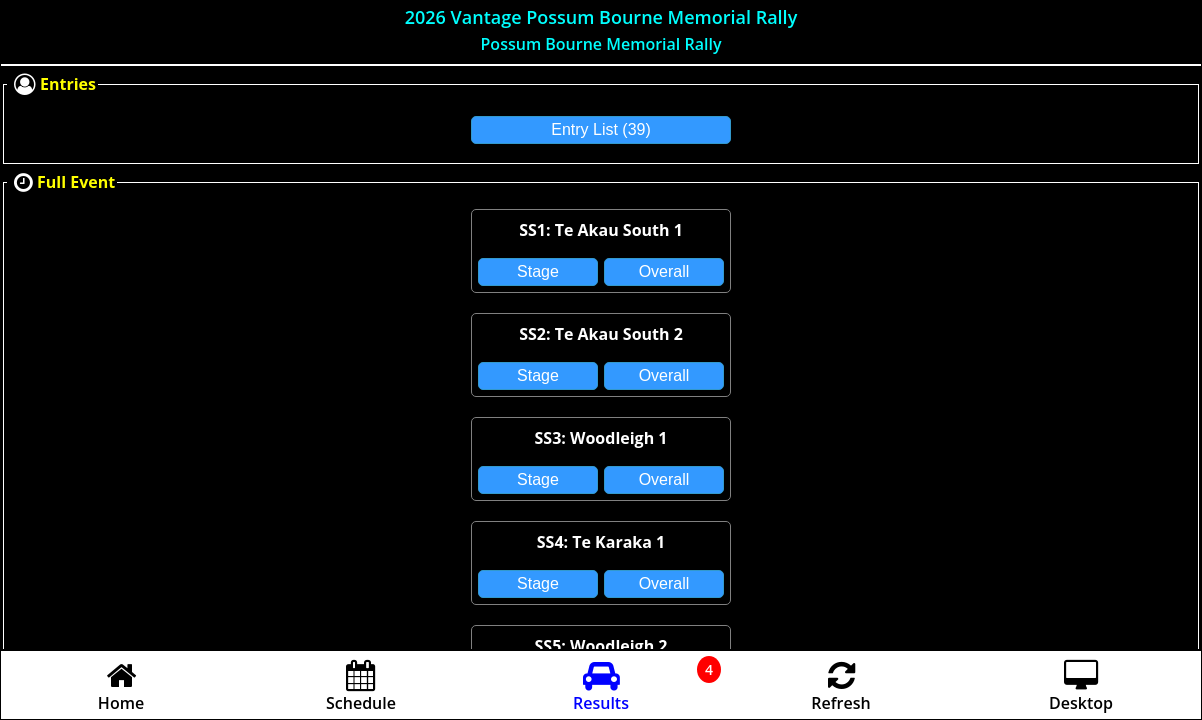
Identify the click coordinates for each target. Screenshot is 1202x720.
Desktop (1081, 692)
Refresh (840, 692)
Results (601, 692)
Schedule (361, 692)
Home (121, 692)
